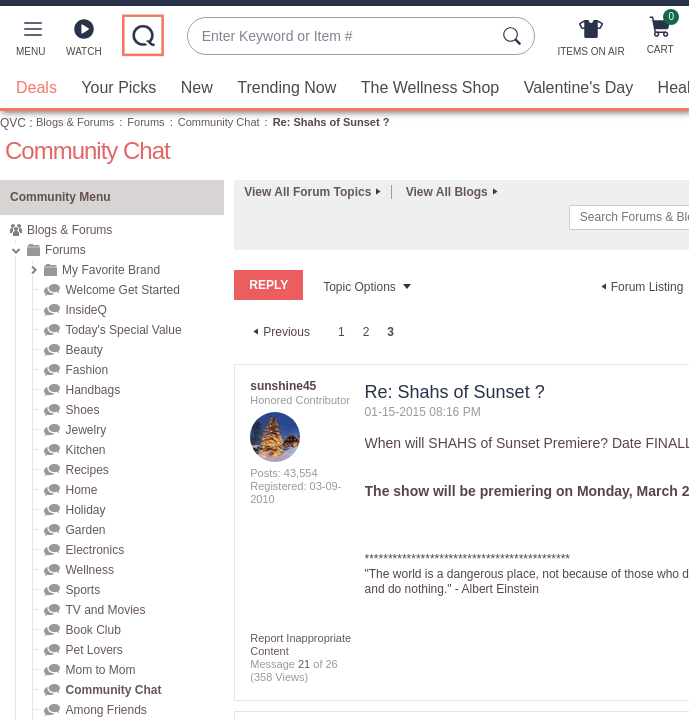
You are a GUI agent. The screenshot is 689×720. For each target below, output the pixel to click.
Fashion (86, 369)
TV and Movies (105, 609)
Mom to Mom (100, 669)
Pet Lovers (93, 649)
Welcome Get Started (122, 289)
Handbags (92, 389)
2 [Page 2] (366, 331)
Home (81, 489)
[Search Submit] (515, 36)
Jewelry (85, 429)
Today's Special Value (123, 329)
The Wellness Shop (430, 86)
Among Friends (105, 709)
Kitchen (85, 449)
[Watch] (84, 42)
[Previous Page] (279, 331)
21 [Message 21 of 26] (304, 663)
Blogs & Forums (75, 121)
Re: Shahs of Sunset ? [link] (331, 121)
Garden (85, 529)
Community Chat (219, 121)
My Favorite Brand (111, 269)
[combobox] (341, 36)
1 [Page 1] (341, 331)
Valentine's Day (578, 86)
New (197, 86)
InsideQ (85, 309)
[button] (30, 42)
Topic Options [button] (359, 286)
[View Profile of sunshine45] (283, 385)
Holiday (85, 509)
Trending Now (286, 86)
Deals (36, 86)
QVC (13, 122)
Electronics (94, 549)
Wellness (89, 569)
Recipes (86, 469)
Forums (145, 121)
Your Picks (118, 86)
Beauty (83, 349)
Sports (82, 589)
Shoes (82, 409)
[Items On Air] (590, 42)
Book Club (92, 629)
